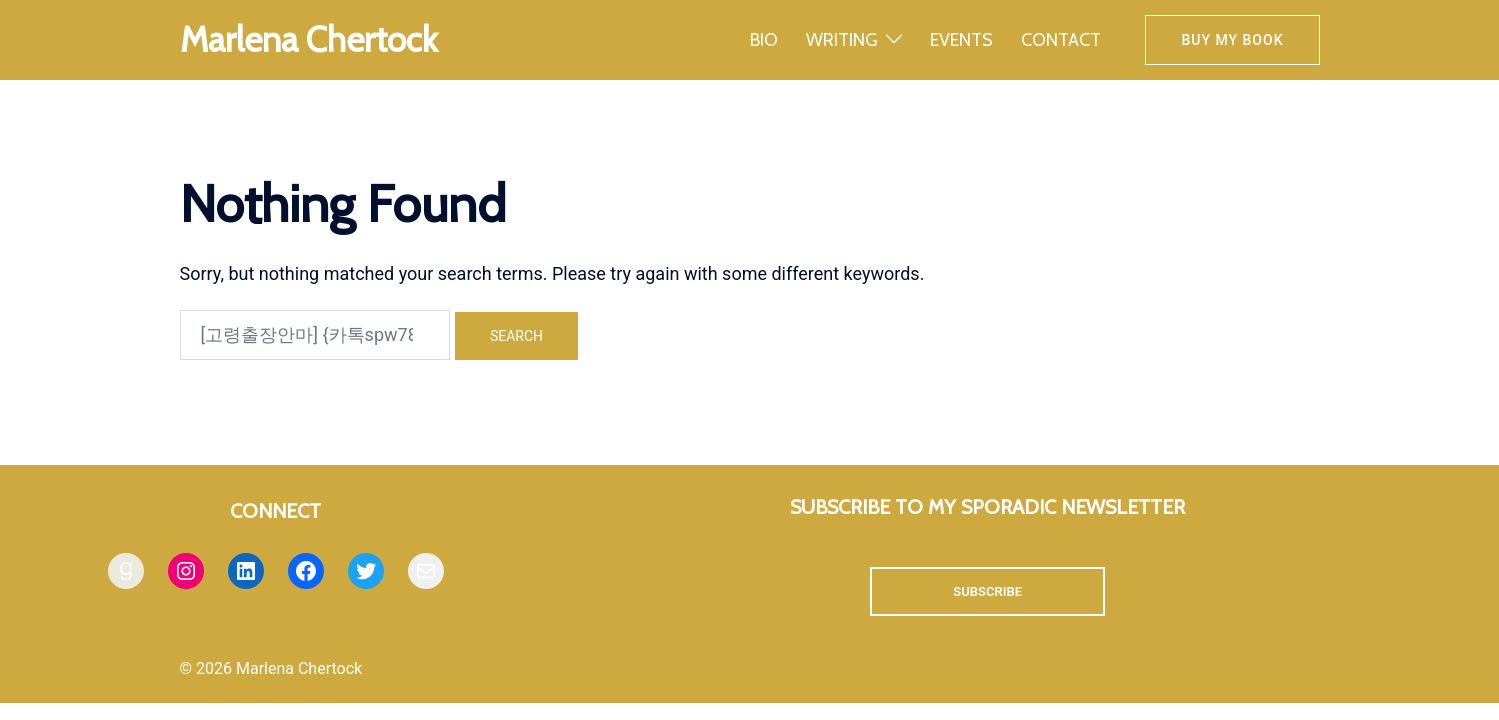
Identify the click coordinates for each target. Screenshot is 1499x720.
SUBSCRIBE (987, 591)
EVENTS (961, 40)
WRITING (842, 40)
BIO (764, 40)
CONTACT (1061, 40)
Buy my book (1232, 40)
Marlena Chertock (309, 39)
